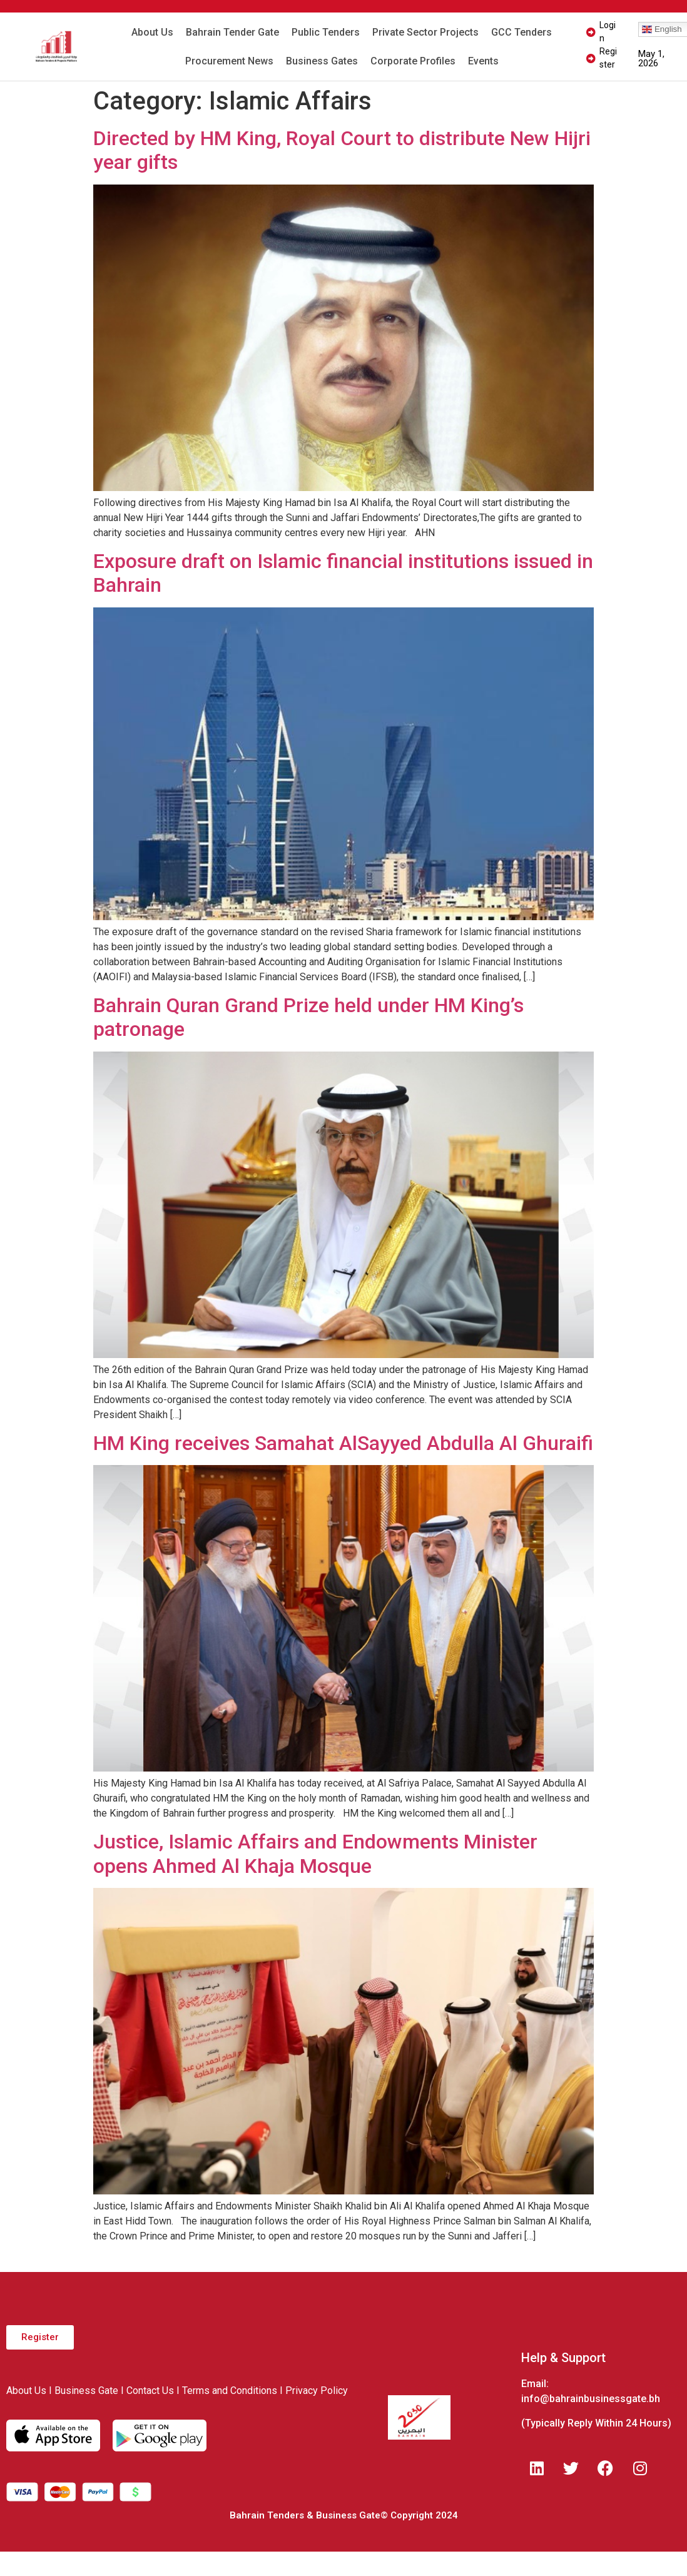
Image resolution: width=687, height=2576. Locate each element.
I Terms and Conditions (226, 2390)
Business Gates (322, 61)
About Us (152, 32)
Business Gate (86, 2390)
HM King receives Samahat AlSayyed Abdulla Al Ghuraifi (343, 1443)
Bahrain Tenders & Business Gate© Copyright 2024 (344, 2515)
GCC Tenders (521, 32)
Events (483, 61)
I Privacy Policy (314, 2390)
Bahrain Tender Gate (232, 32)
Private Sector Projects (425, 32)
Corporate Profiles (412, 61)
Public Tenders (326, 32)
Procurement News (229, 61)
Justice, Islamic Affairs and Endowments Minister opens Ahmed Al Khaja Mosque (315, 1853)
